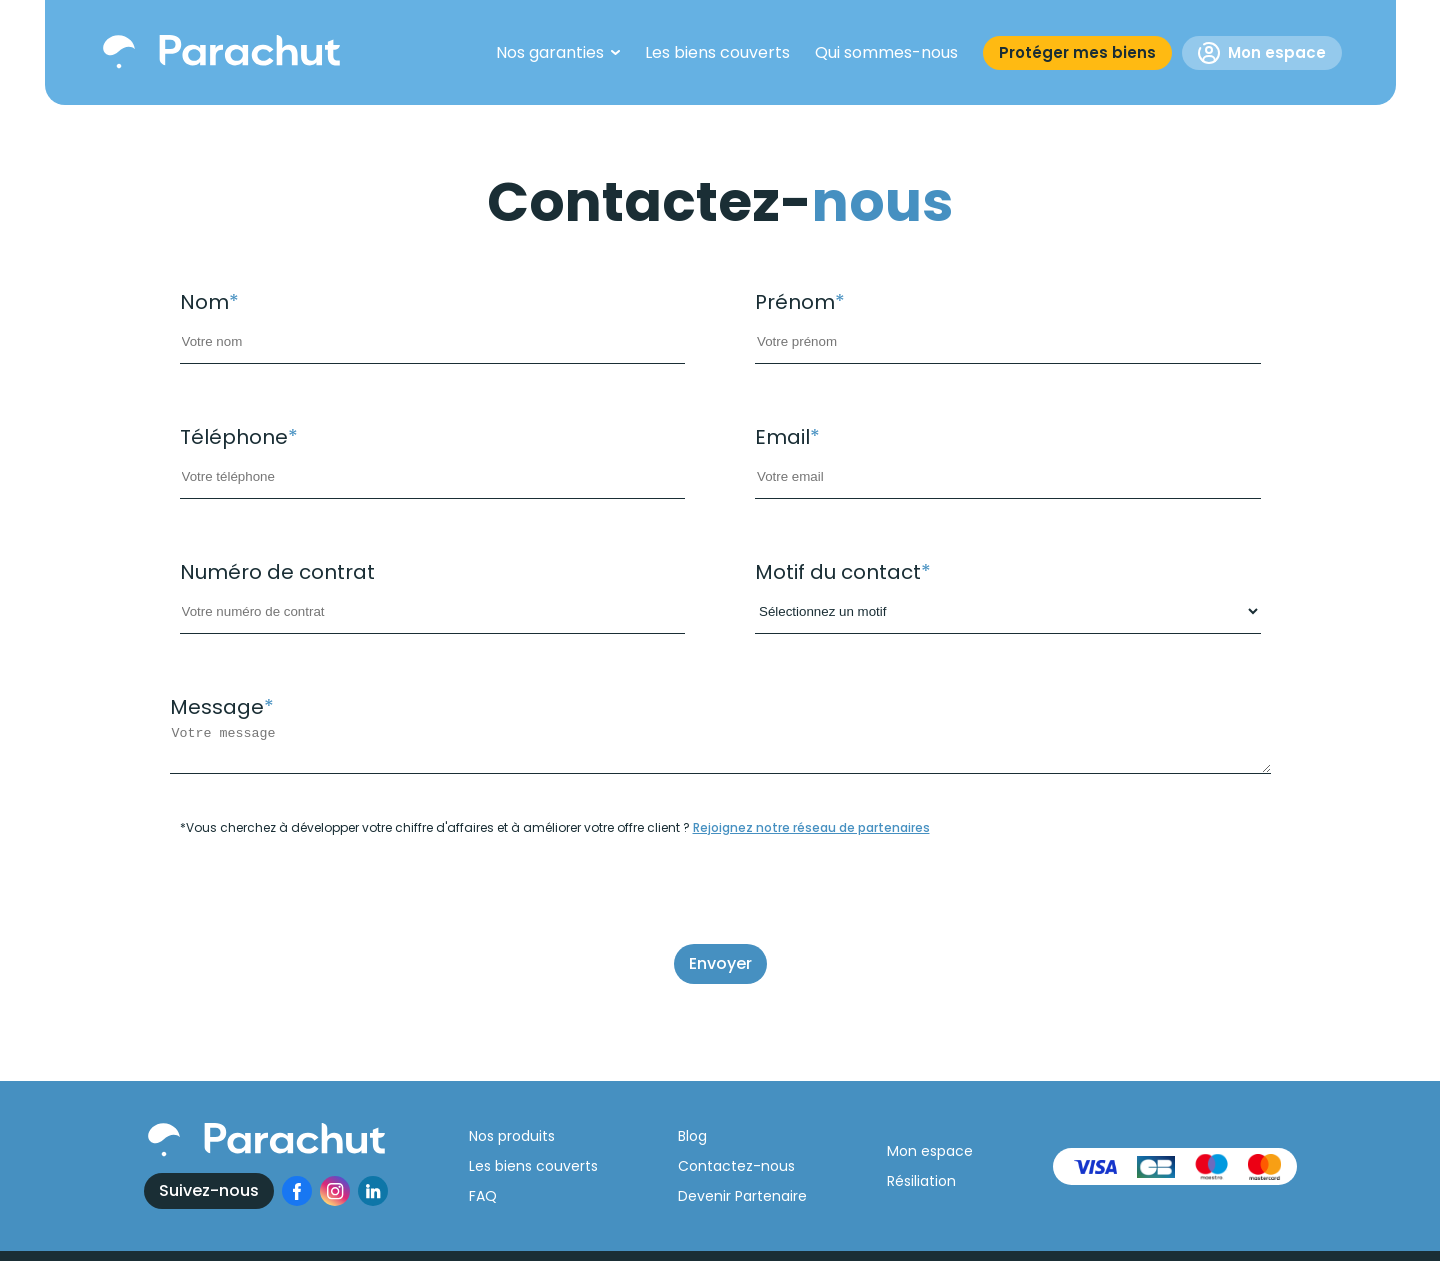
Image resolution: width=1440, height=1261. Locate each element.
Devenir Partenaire (742, 1196)
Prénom (800, 302)
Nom (209, 302)
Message (222, 707)
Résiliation (921, 1181)
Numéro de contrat (277, 572)
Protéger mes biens (1077, 52)
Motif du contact (843, 572)
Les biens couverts (533, 1166)
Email (787, 437)
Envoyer (720, 963)
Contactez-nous (736, 1166)
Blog (692, 1136)
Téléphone (239, 437)
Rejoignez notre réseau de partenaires (811, 827)
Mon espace (1262, 53)
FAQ (483, 1196)
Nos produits (512, 1136)
